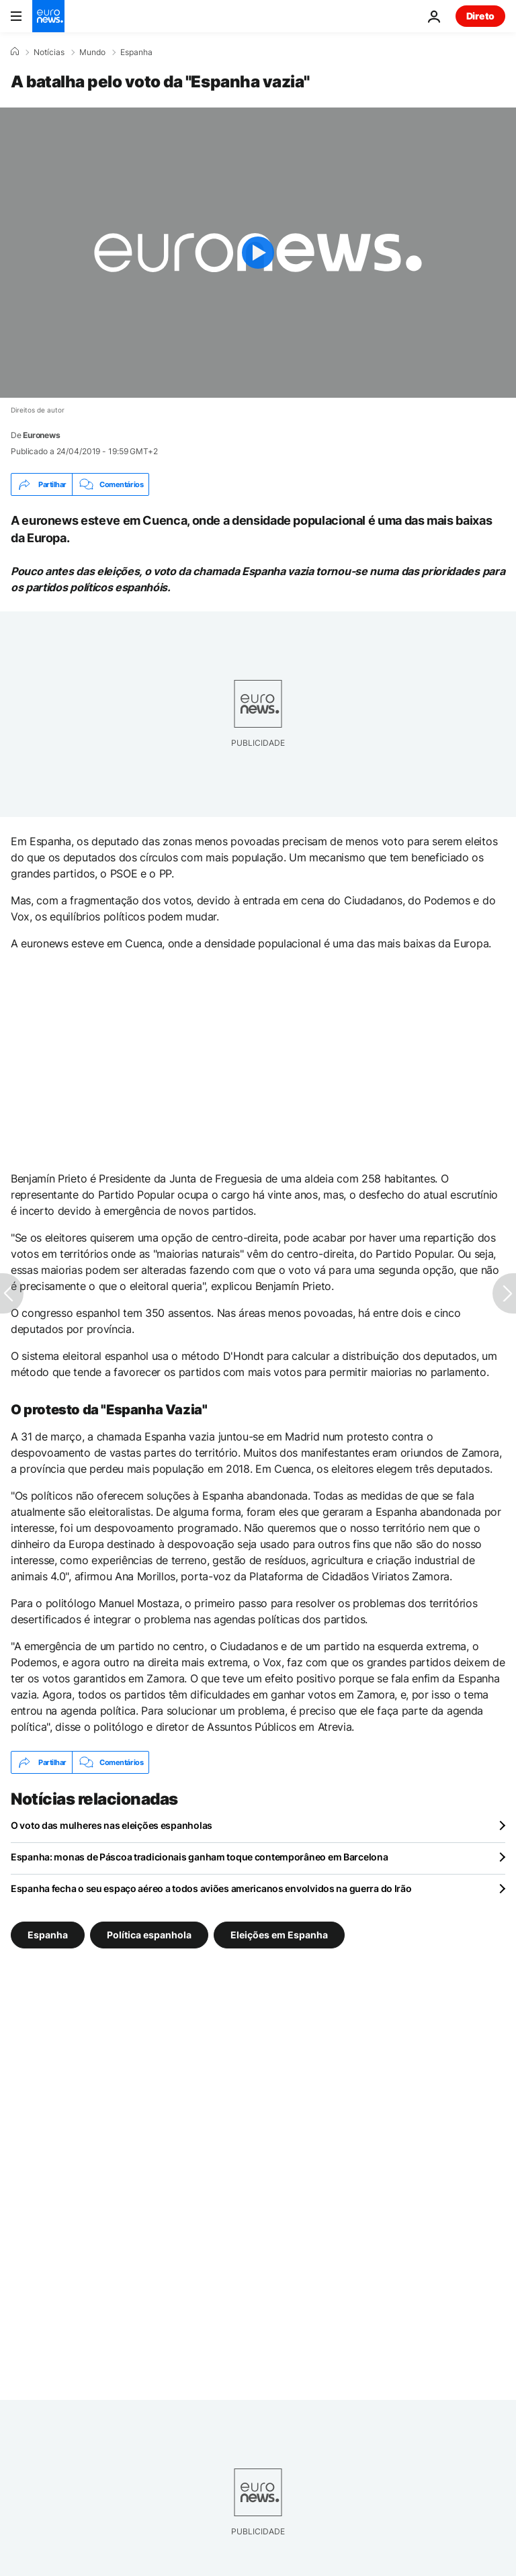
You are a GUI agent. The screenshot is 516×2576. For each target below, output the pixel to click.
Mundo (92, 52)
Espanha (136, 52)
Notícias (49, 52)
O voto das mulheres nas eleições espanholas (111, 1825)
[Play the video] (258, 253)
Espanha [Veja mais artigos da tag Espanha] (48, 1934)
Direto (480, 16)
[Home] (15, 51)
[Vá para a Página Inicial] (48, 16)
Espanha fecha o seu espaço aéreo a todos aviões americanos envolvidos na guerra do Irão (211, 1888)
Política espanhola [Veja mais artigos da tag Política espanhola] (149, 1934)
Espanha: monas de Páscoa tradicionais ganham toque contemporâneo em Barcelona (199, 1856)
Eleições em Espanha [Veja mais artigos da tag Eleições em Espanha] (279, 1934)
